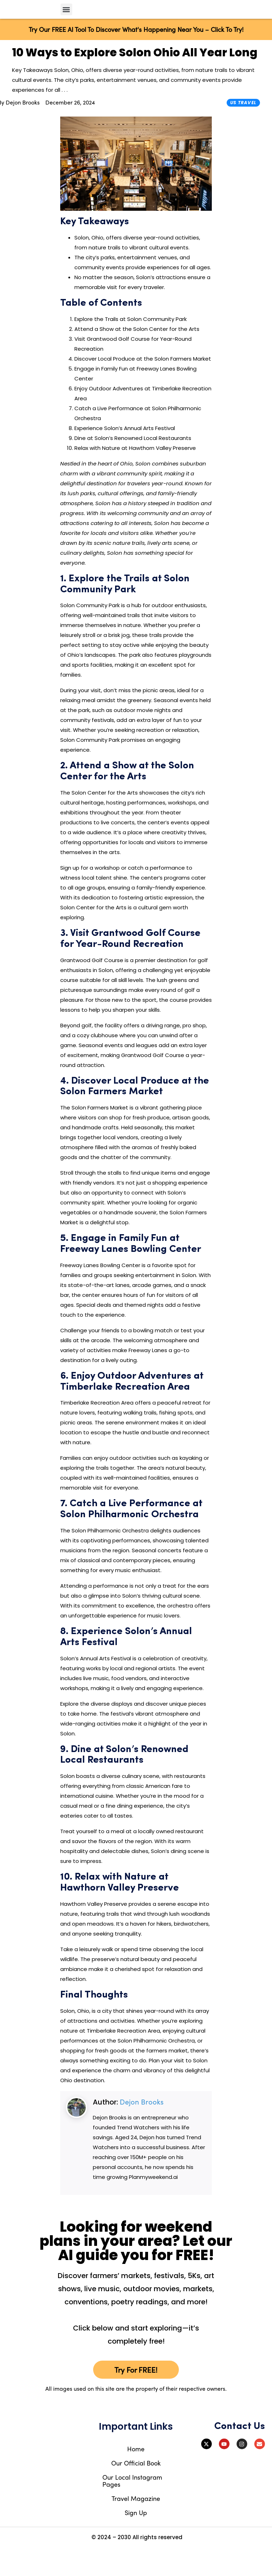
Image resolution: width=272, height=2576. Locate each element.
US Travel (243, 130)
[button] (66, 23)
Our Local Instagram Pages (132, 2508)
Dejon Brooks (142, 2129)
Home (135, 2476)
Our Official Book (136, 2490)
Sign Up (136, 2540)
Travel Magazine (136, 2526)
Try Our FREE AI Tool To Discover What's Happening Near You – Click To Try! (136, 57)
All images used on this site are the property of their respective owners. (136, 2416)
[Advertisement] (242, 263)
